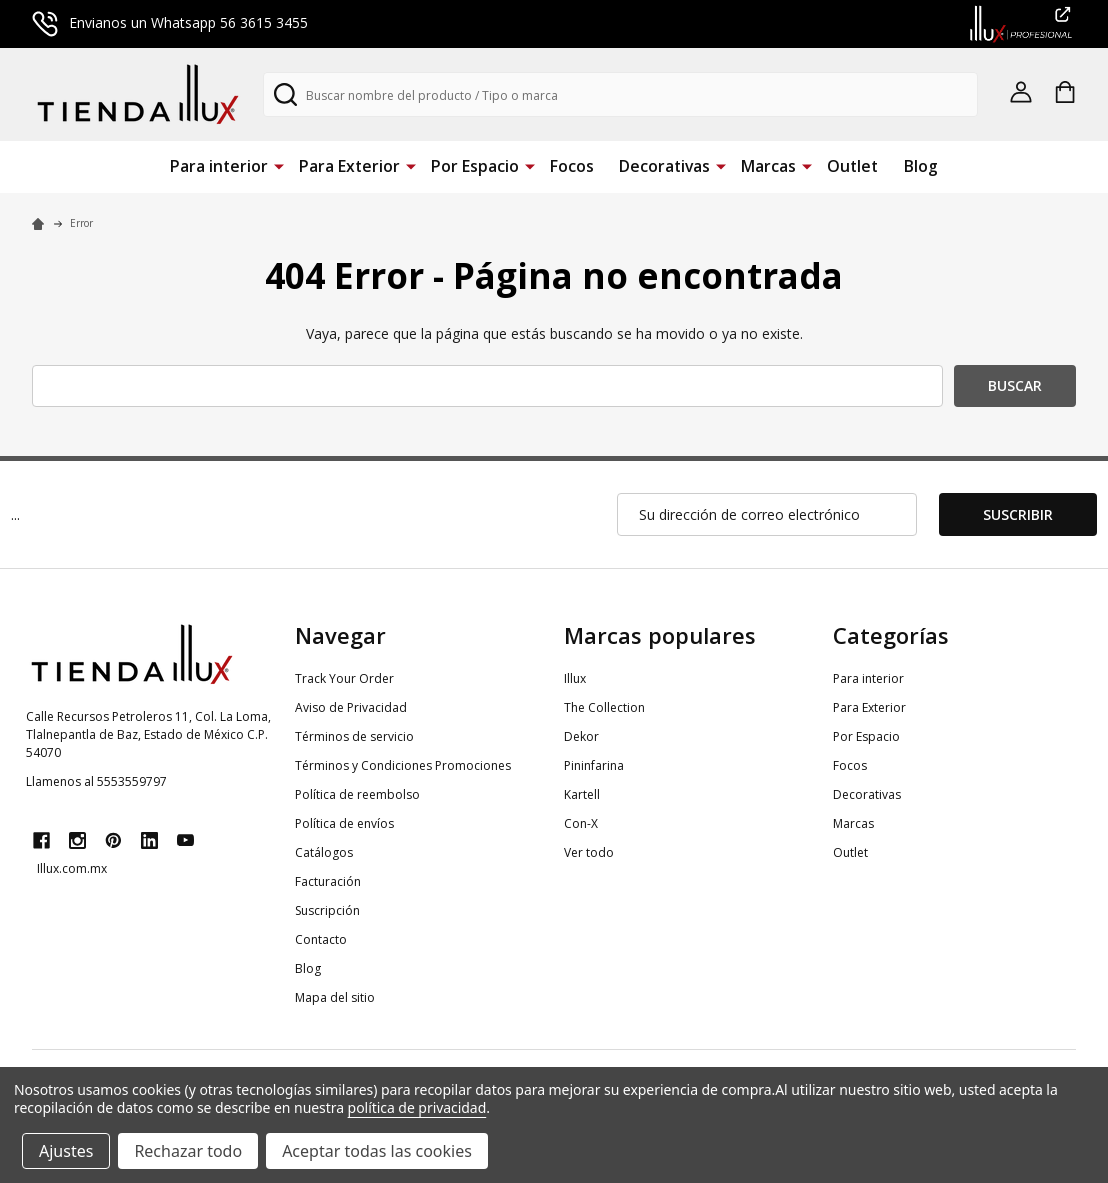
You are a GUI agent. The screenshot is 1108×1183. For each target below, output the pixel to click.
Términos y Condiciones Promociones (403, 765)
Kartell (582, 794)
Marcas (768, 166)
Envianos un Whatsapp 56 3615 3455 (170, 22)
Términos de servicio (354, 736)
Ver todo (589, 852)
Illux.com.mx (72, 868)
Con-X (581, 823)
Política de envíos (344, 823)
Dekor (581, 736)
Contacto (321, 939)
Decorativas (664, 166)
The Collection (604, 707)
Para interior (219, 166)
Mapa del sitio (335, 997)
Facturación (328, 881)
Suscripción (327, 910)
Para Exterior (349, 166)
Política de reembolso (357, 794)
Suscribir (1018, 514)
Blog (921, 166)
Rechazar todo (188, 1151)
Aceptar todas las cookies (377, 1151)
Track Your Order (344, 678)
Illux (575, 678)
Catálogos (324, 852)
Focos (572, 166)
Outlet (852, 166)
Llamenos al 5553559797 (96, 781)
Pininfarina (594, 765)
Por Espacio (475, 166)
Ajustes (66, 1151)
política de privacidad (417, 1107)
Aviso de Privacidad (351, 707)
